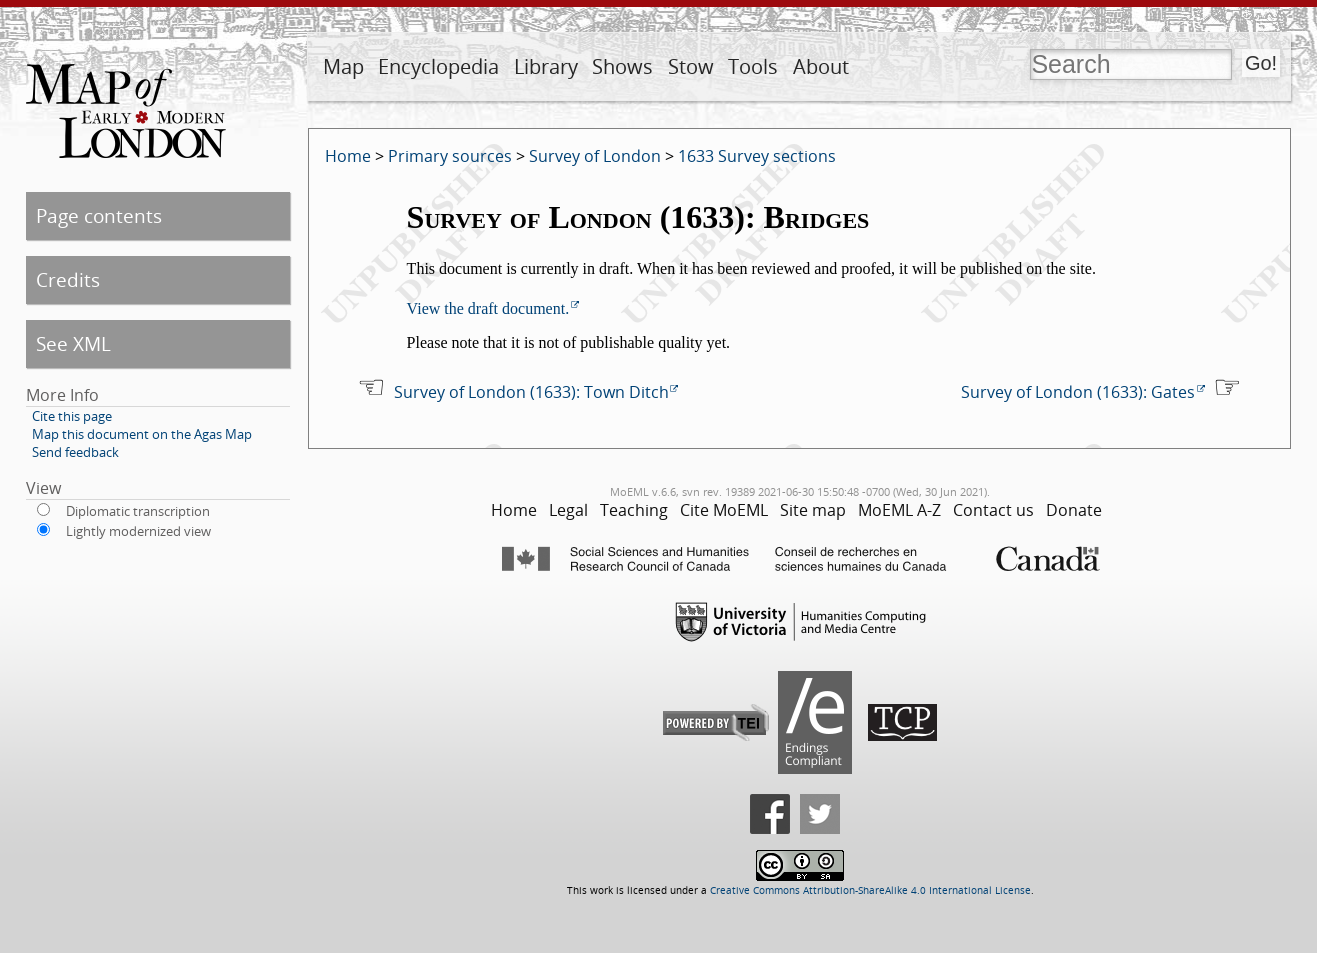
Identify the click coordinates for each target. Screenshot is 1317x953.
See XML (73, 343)
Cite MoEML (724, 510)
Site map (813, 510)
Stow (691, 66)
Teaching (634, 510)
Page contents (99, 215)
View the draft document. (488, 308)
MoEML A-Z (899, 510)
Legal (568, 510)
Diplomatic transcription (138, 511)
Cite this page (72, 416)
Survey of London (595, 156)
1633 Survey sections (757, 156)
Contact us (993, 510)
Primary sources (450, 156)
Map (343, 66)
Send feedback (75, 452)
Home (348, 156)
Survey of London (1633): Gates (1078, 392)
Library (546, 66)
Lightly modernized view (138, 531)
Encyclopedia (438, 66)
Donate (1074, 510)
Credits (68, 279)
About (821, 66)
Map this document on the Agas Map (142, 434)
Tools (753, 66)
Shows (622, 66)
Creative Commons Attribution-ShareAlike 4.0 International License (870, 890)
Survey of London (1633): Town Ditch (531, 392)
